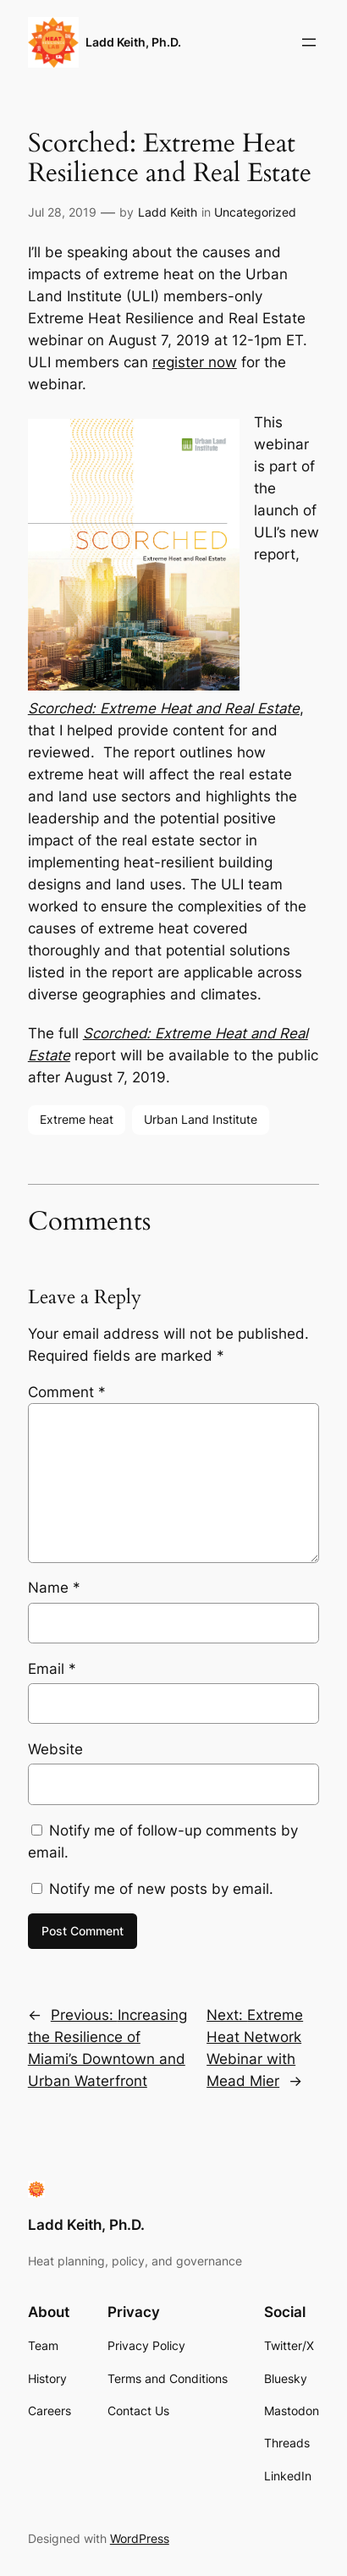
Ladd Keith (167, 212)
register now (194, 362)
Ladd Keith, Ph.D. (133, 42)
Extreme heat (76, 1119)
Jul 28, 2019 (62, 212)
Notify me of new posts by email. (161, 1888)
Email (52, 1668)
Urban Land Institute (200, 1119)
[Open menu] (309, 42)
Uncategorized (255, 212)
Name (54, 1587)
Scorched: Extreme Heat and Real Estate (164, 708)
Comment (67, 1392)
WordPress (139, 2538)
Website (55, 1749)
